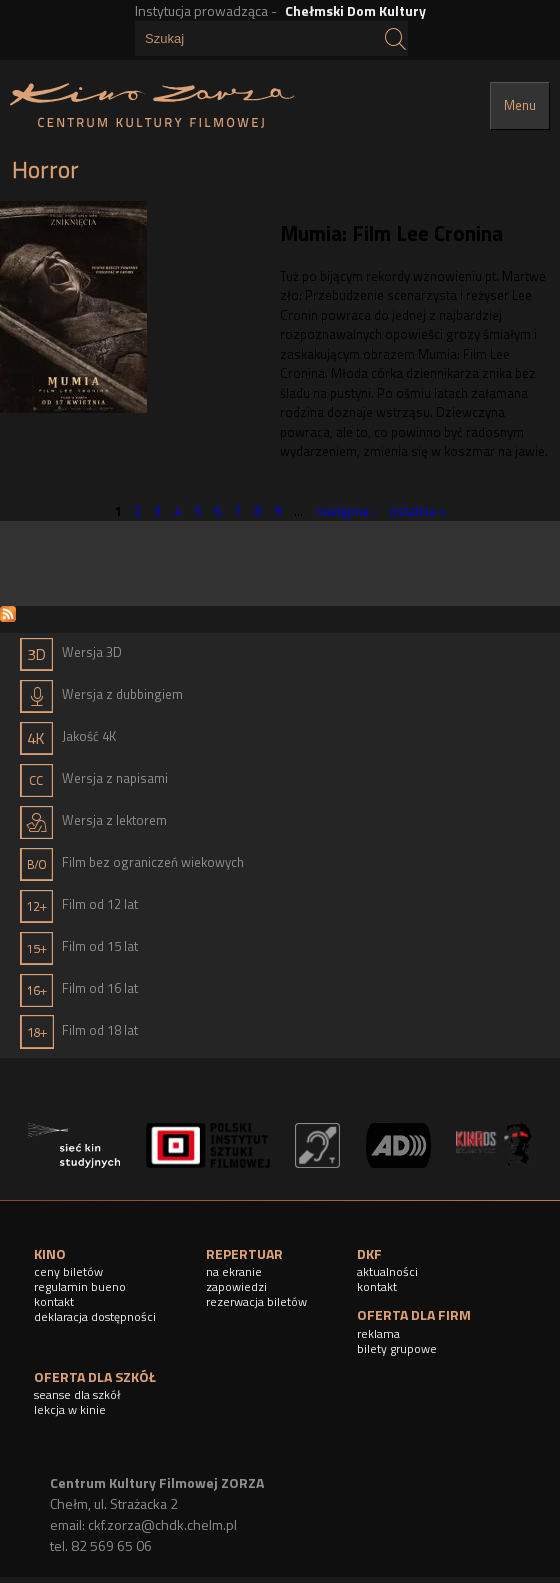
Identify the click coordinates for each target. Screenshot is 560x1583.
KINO (50, 1253)
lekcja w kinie (70, 1409)
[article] (280, 341)
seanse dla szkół (77, 1394)
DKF (369, 1253)
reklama (378, 1333)
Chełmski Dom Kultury (355, 10)
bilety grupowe (397, 1348)
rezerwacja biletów (256, 1301)
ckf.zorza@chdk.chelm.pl (162, 1524)
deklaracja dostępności (95, 1316)
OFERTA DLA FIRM (414, 1314)
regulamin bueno (80, 1286)
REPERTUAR (244, 1253)
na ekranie (234, 1271)
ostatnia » (417, 510)
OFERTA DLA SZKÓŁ (95, 1376)
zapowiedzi (236, 1286)
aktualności (387, 1271)
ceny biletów (68, 1271)
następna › (346, 510)
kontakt (54, 1301)
